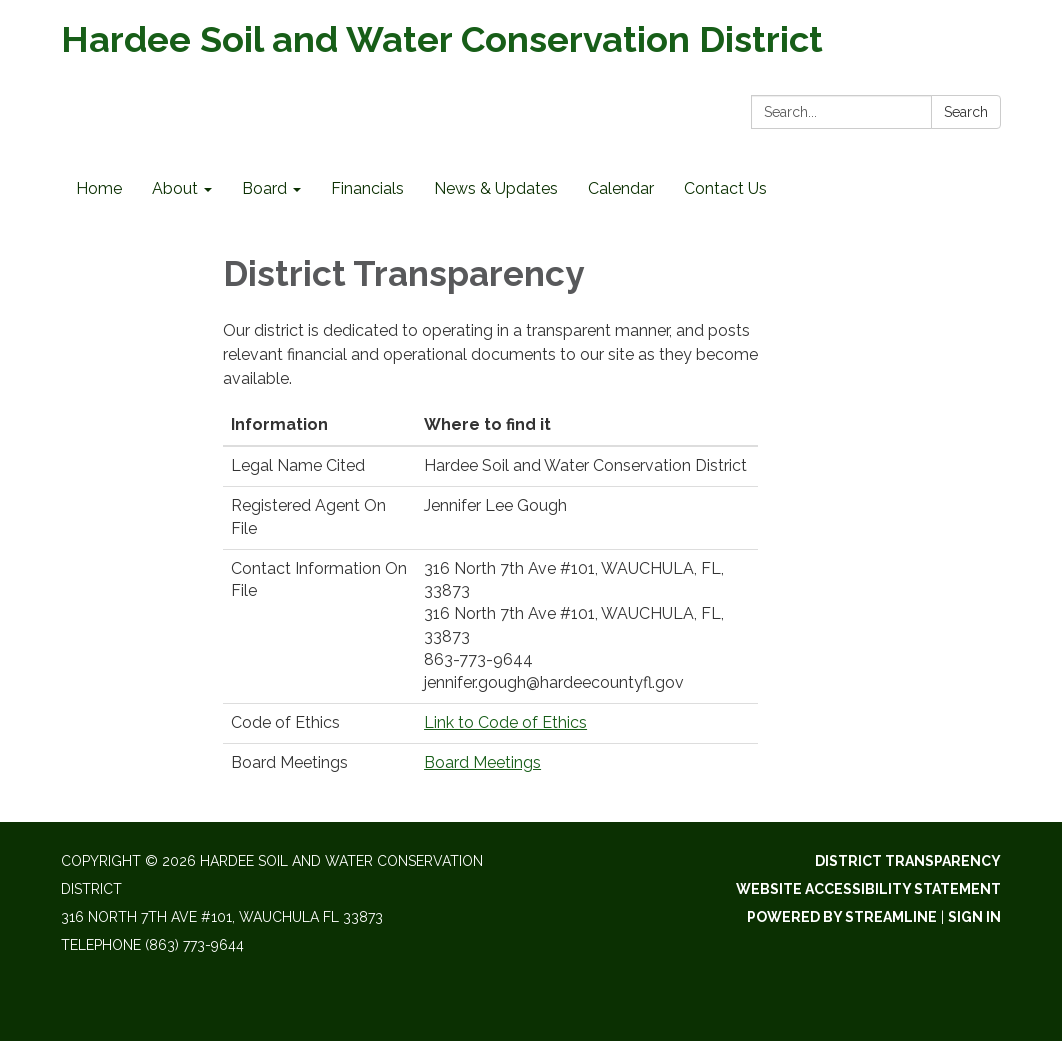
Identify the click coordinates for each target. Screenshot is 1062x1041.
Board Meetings (482, 762)
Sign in (974, 917)
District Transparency (908, 861)
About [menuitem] (175, 188)
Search (966, 112)
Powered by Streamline (842, 917)
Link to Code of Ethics (505, 722)
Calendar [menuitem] (621, 188)
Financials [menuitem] (367, 188)
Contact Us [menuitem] (725, 188)
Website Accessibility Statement (868, 889)
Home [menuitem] (99, 188)
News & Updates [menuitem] (496, 188)
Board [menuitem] (264, 188)
